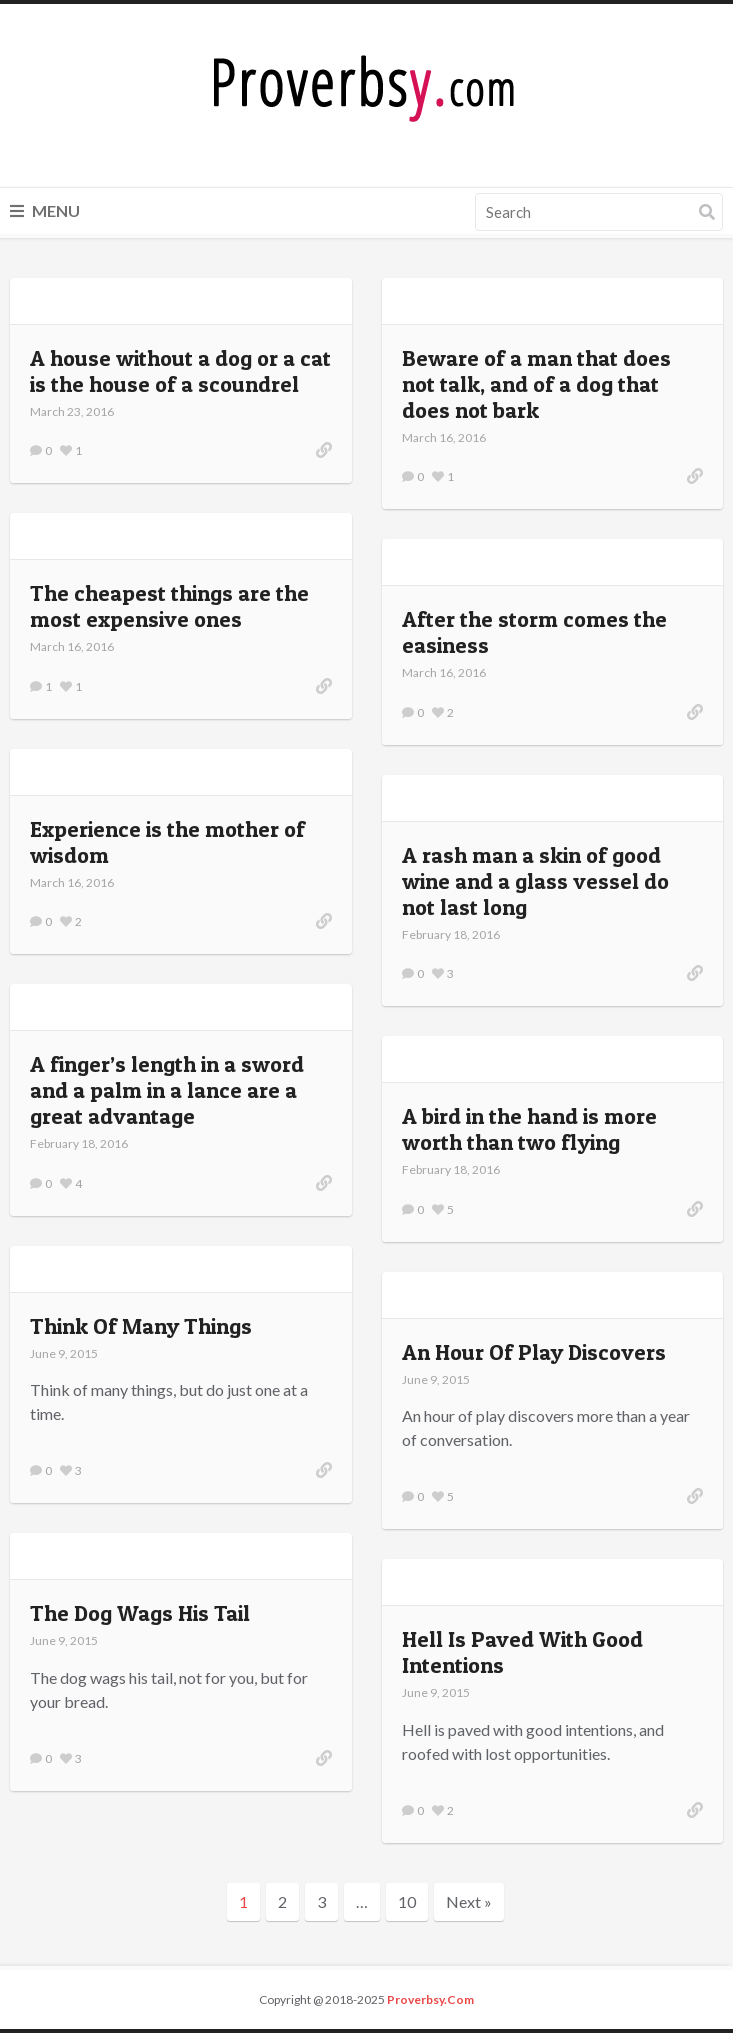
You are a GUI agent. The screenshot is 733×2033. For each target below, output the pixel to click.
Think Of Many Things (141, 1326)
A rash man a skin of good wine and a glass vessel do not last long (535, 881)
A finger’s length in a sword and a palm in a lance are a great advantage (167, 1090)
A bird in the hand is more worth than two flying (529, 1129)
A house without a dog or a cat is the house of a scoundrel (180, 371)
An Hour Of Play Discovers (534, 1352)
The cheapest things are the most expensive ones (169, 606)
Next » (469, 1901)
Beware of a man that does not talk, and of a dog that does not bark (536, 384)
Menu (45, 210)
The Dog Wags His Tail (140, 1613)
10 (407, 1901)
